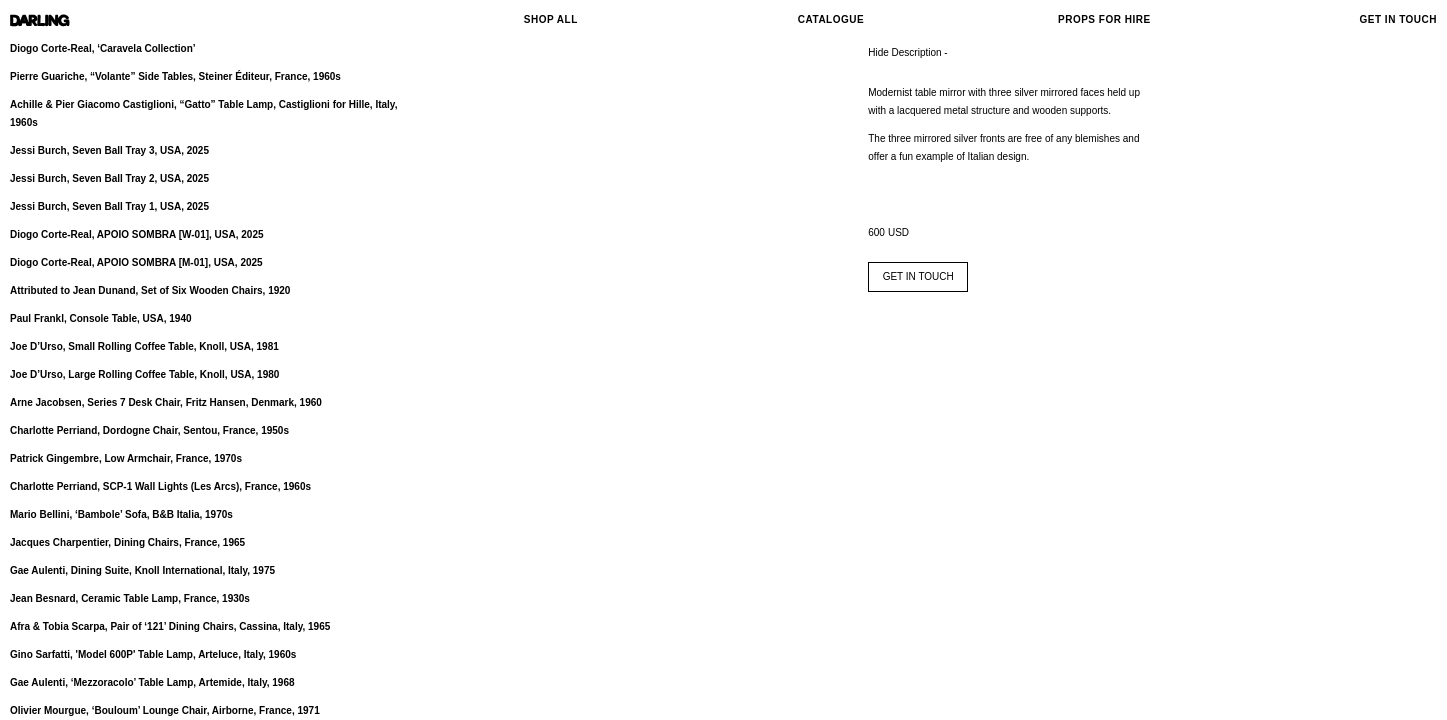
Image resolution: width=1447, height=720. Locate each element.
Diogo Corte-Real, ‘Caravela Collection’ (103, 48)
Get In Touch (1398, 19)
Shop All (551, 19)
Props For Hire (1104, 19)
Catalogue (831, 19)
